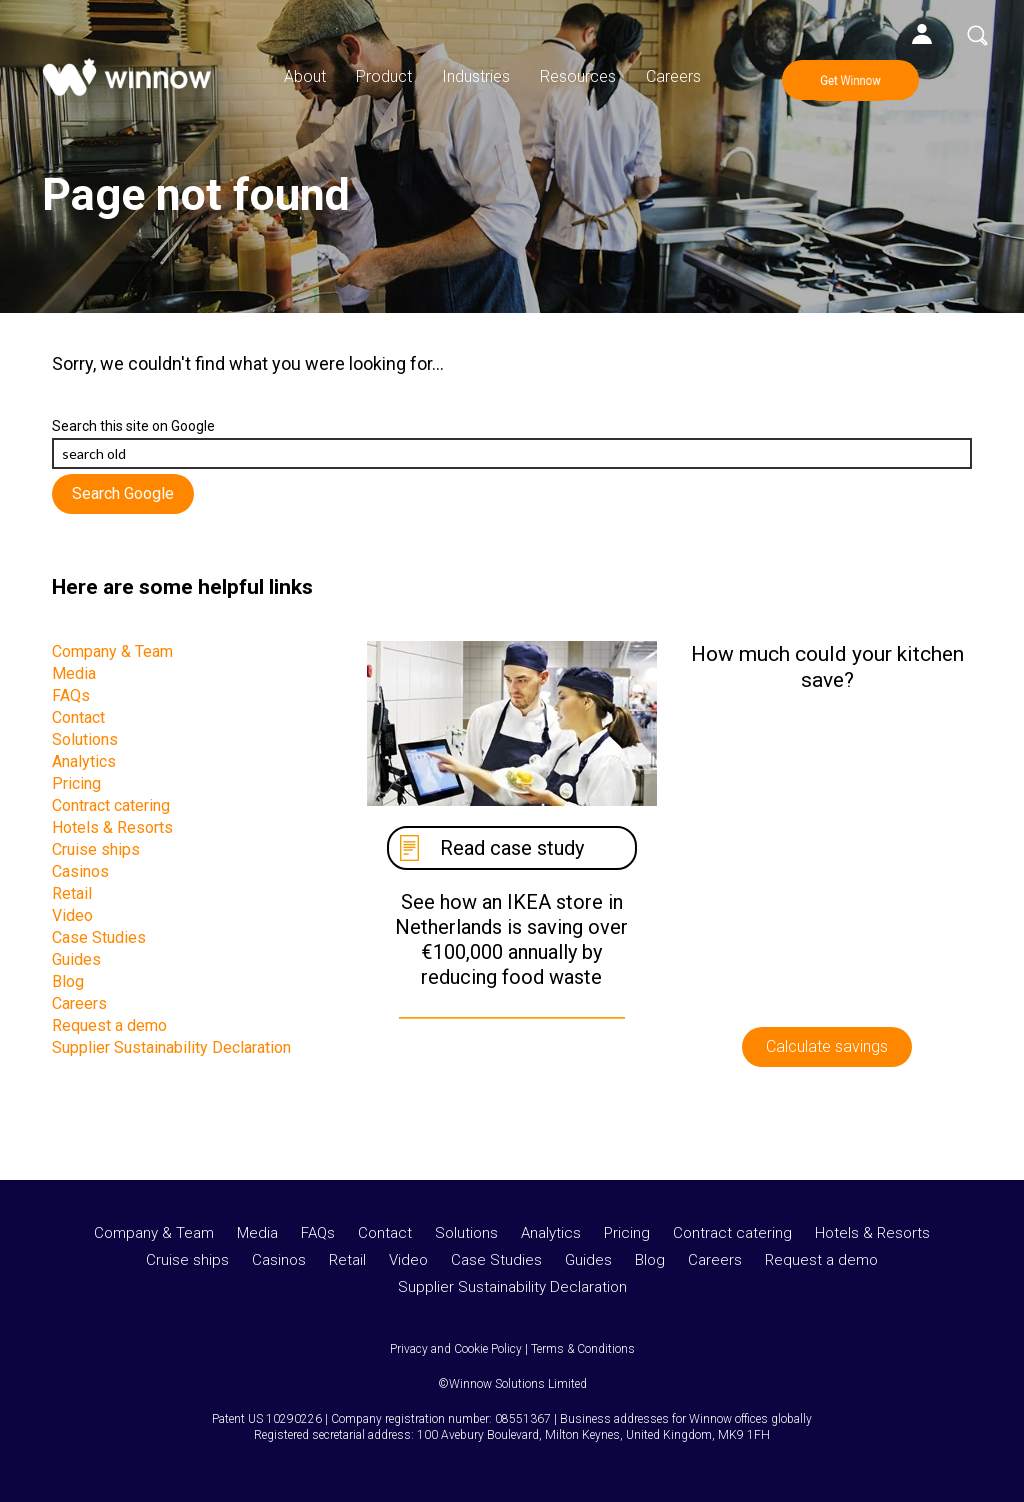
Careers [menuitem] (673, 76)
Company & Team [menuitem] (112, 651)
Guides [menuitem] (76, 959)
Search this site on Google (133, 426)
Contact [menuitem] (78, 717)
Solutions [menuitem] (85, 739)
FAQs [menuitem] (71, 695)
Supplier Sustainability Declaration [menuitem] (171, 1047)
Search (977, 35)
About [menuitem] (305, 76)
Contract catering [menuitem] (111, 805)
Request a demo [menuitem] (109, 1025)
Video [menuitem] (72, 915)
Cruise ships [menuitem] (96, 849)
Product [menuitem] (384, 76)
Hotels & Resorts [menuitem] (112, 827)
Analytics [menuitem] (84, 761)
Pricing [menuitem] (76, 783)
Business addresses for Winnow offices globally (686, 1419)
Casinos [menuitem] (80, 871)
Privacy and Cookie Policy (456, 1349)
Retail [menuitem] (72, 893)
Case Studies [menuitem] (99, 937)
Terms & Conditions (583, 1349)
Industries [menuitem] (476, 76)
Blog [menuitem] (68, 981)
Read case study (512, 848)
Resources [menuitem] (578, 76)
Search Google (123, 493)
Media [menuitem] (74, 673)
